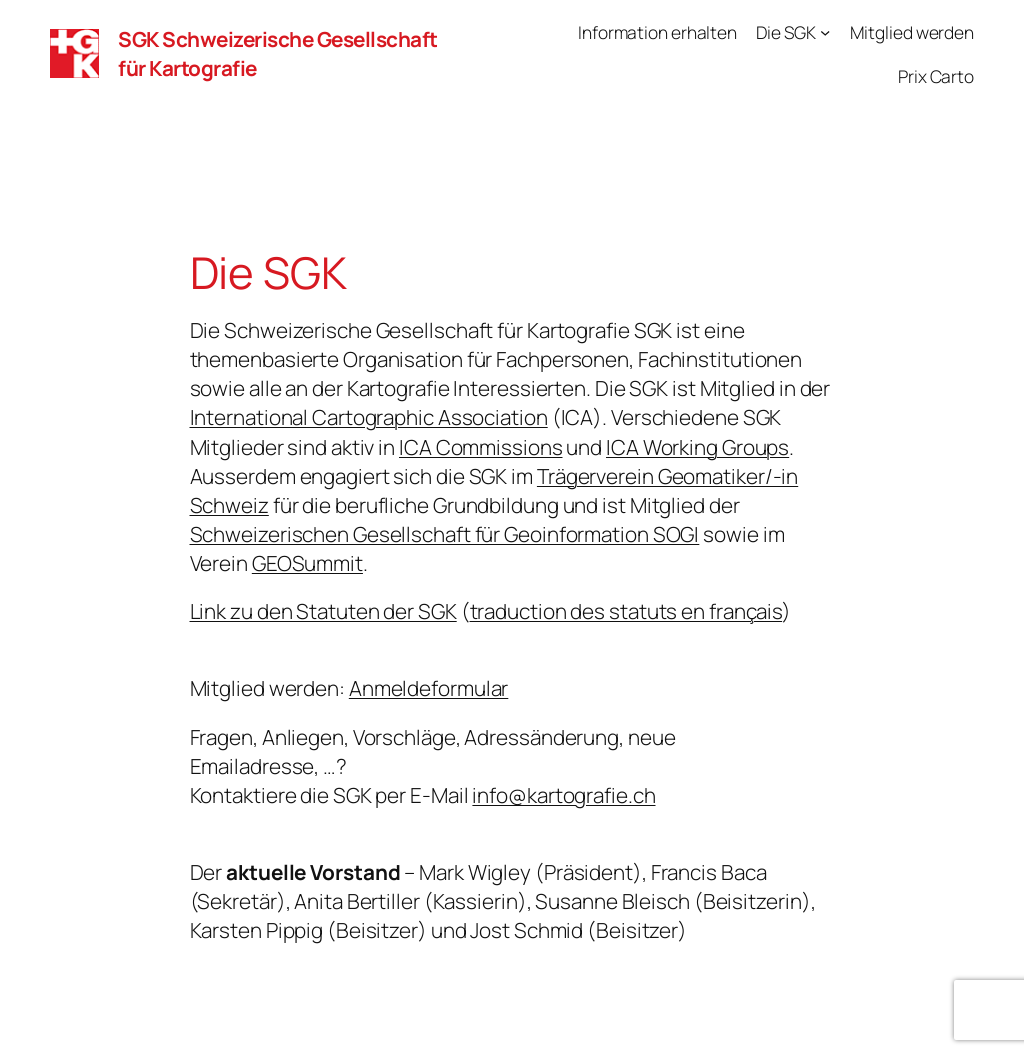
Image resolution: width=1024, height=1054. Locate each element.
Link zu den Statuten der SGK (323, 611)
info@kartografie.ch (563, 795)
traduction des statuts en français (626, 611)
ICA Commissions (481, 447)
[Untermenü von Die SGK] (825, 32)
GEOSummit (307, 563)
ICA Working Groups (697, 447)
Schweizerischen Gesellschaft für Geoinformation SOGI (445, 534)
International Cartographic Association (369, 417)
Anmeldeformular (429, 688)
